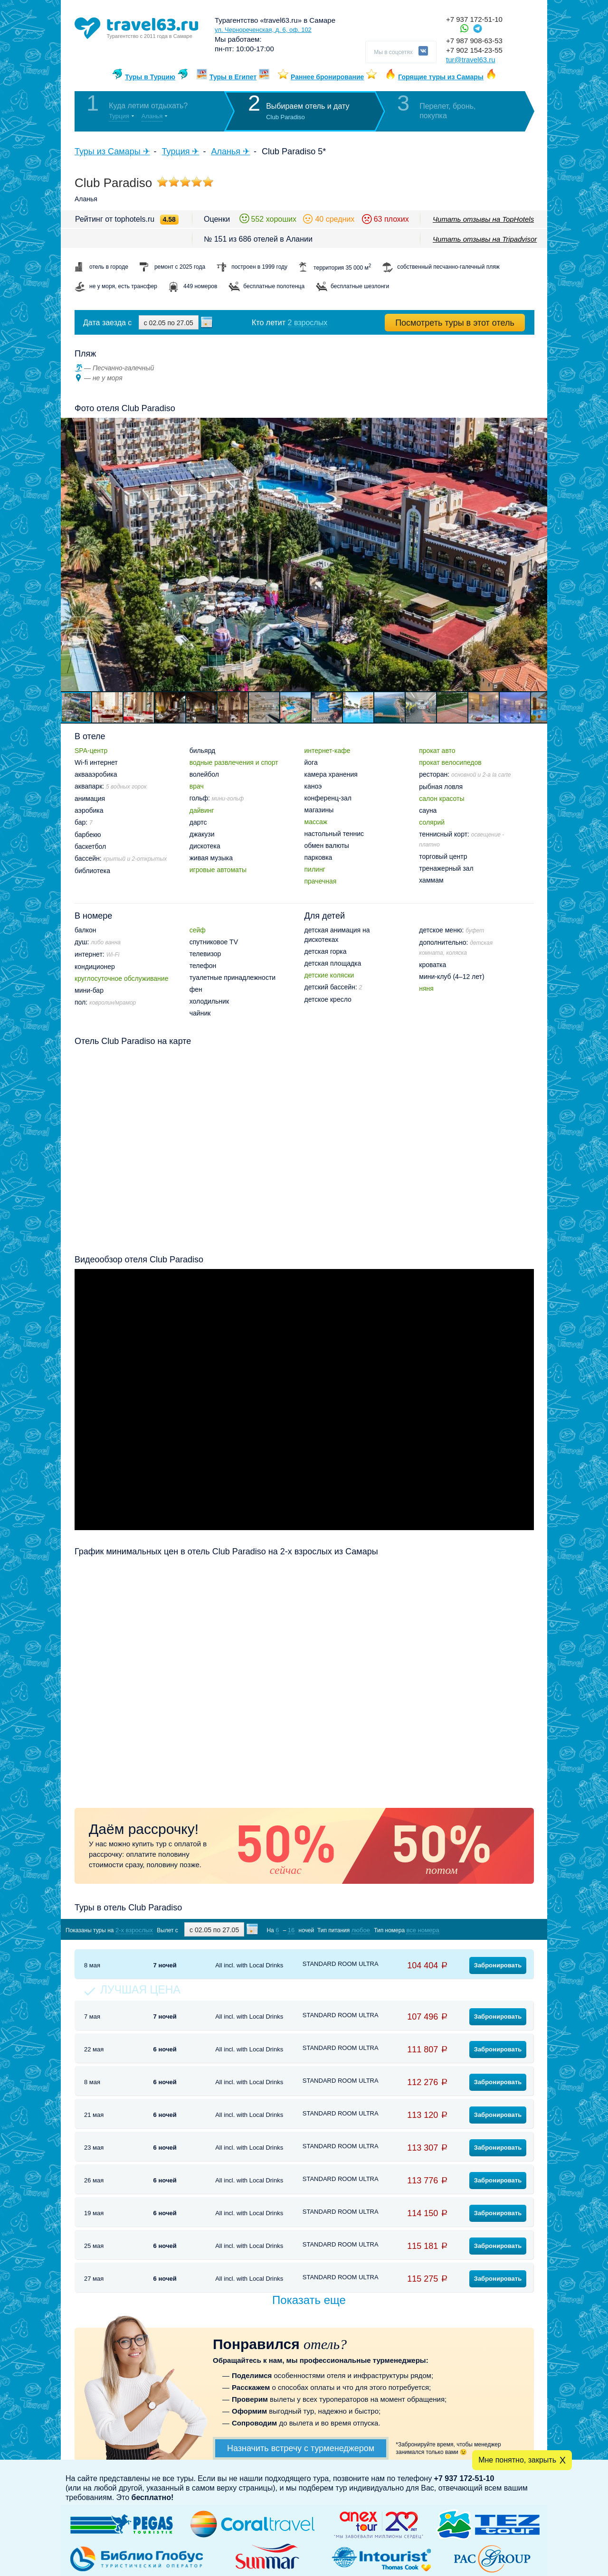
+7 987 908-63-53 (474, 41)
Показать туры (484, 1930)
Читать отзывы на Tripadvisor (485, 239)
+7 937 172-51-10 (474, 19)
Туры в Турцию (150, 77)
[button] (538, 554)
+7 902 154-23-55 (474, 50)
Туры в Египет (232, 77)
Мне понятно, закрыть (517, 2460)
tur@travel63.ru (470, 60)
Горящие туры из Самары (441, 77)
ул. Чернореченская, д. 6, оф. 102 (263, 29)
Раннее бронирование (327, 77)
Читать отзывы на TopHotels (483, 219)
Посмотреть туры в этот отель (454, 323)
